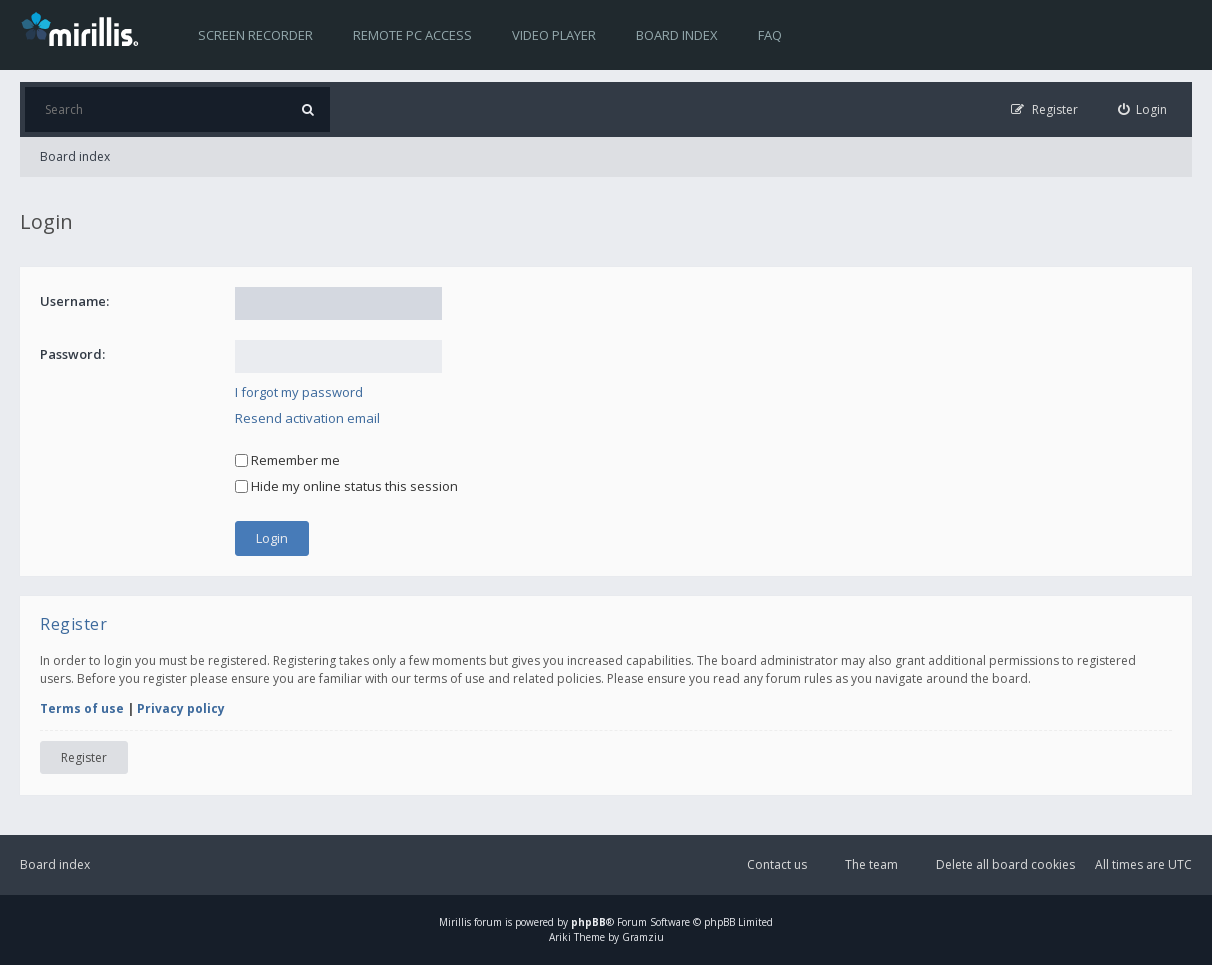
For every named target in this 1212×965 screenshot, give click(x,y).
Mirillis (455, 922)
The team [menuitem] (871, 864)
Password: (72, 354)
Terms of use (82, 708)
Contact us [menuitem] (777, 864)
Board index (677, 35)
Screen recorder (255, 35)
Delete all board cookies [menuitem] (1005, 864)
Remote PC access (412, 35)
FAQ (770, 35)
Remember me (287, 460)
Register (84, 757)
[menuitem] (1143, 109)
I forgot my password (299, 392)
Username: (74, 301)
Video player (554, 35)
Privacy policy (181, 708)
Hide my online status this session (346, 486)
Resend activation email (307, 418)
